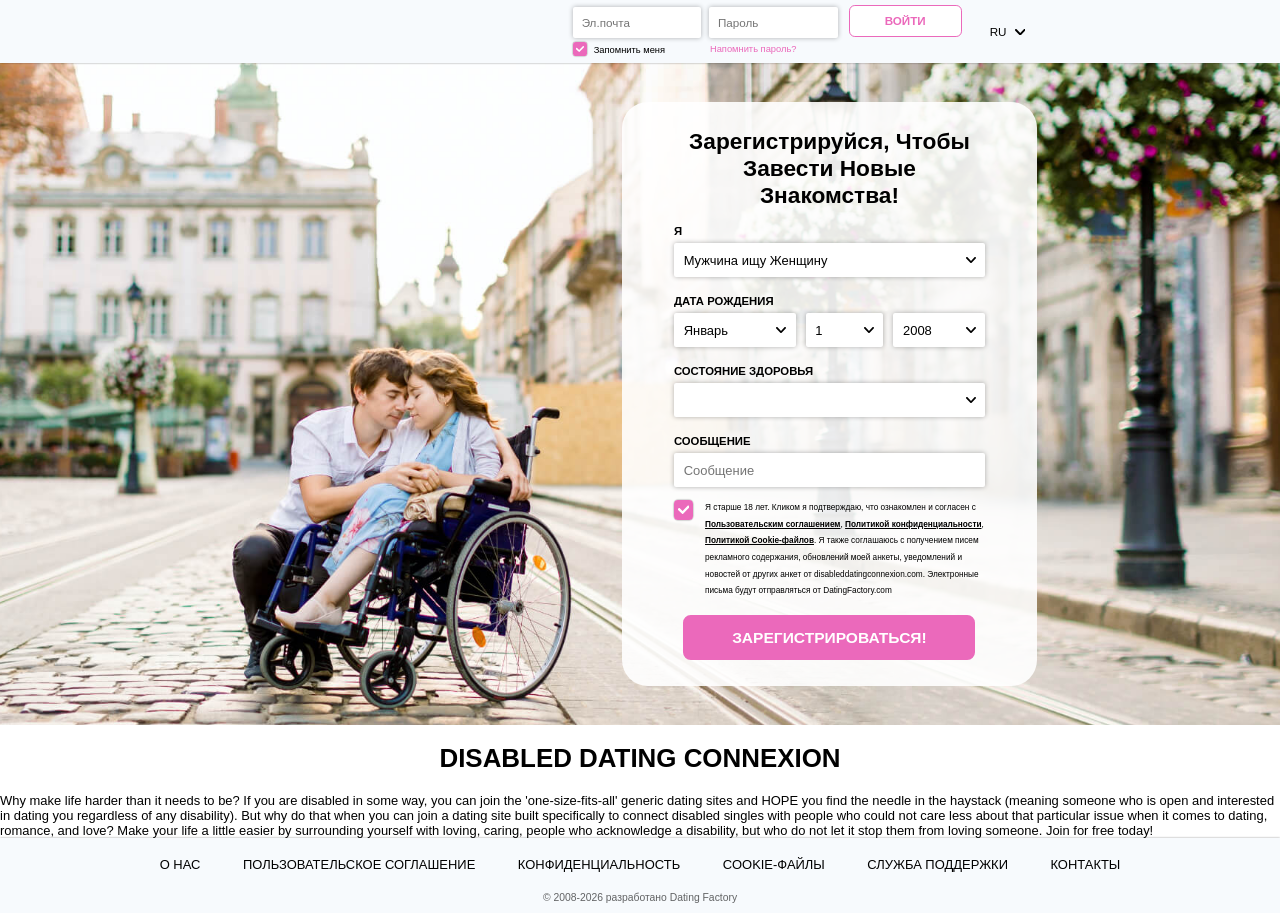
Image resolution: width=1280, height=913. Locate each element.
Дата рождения (724, 301)
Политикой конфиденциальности (913, 524)
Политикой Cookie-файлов (759, 540)
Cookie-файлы (774, 864)
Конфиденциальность (599, 864)
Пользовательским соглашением (772, 524)
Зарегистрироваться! (829, 637)
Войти (905, 20)
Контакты (1085, 864)
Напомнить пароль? (753, 49)
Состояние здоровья (743, 371)
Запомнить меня (619, 49)
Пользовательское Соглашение (359, 864)
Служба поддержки (937, 864)
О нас (180, 864)
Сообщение (712, 441)
